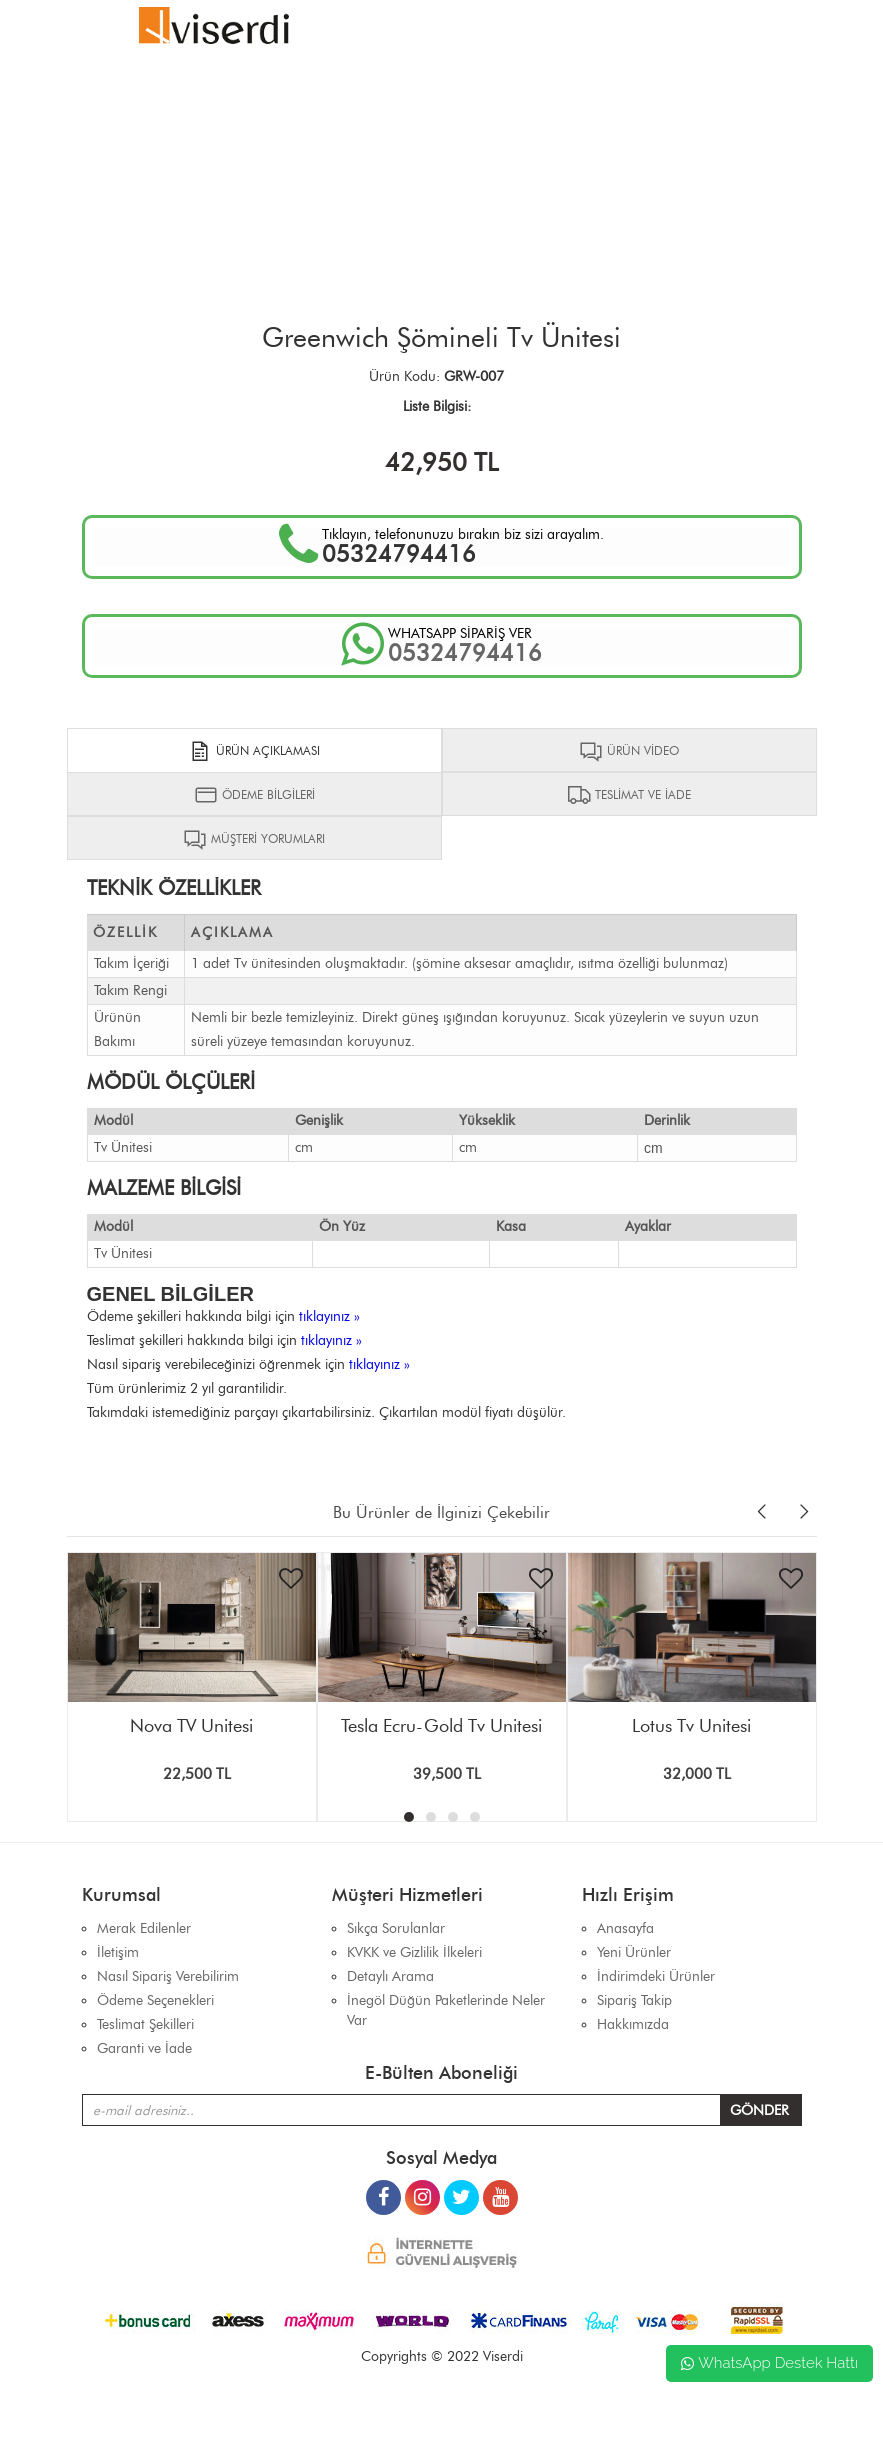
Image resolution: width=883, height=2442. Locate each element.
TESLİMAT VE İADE (629, 795)
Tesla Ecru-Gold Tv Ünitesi (441, 1726)
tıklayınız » (329, 1316)
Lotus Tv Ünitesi (691, 1726)
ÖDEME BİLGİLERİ (254, 795)
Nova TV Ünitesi (191, 1726)
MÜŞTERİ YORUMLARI (254, 839)
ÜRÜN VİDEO (629, 751)
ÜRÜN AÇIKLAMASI (254, 751)
